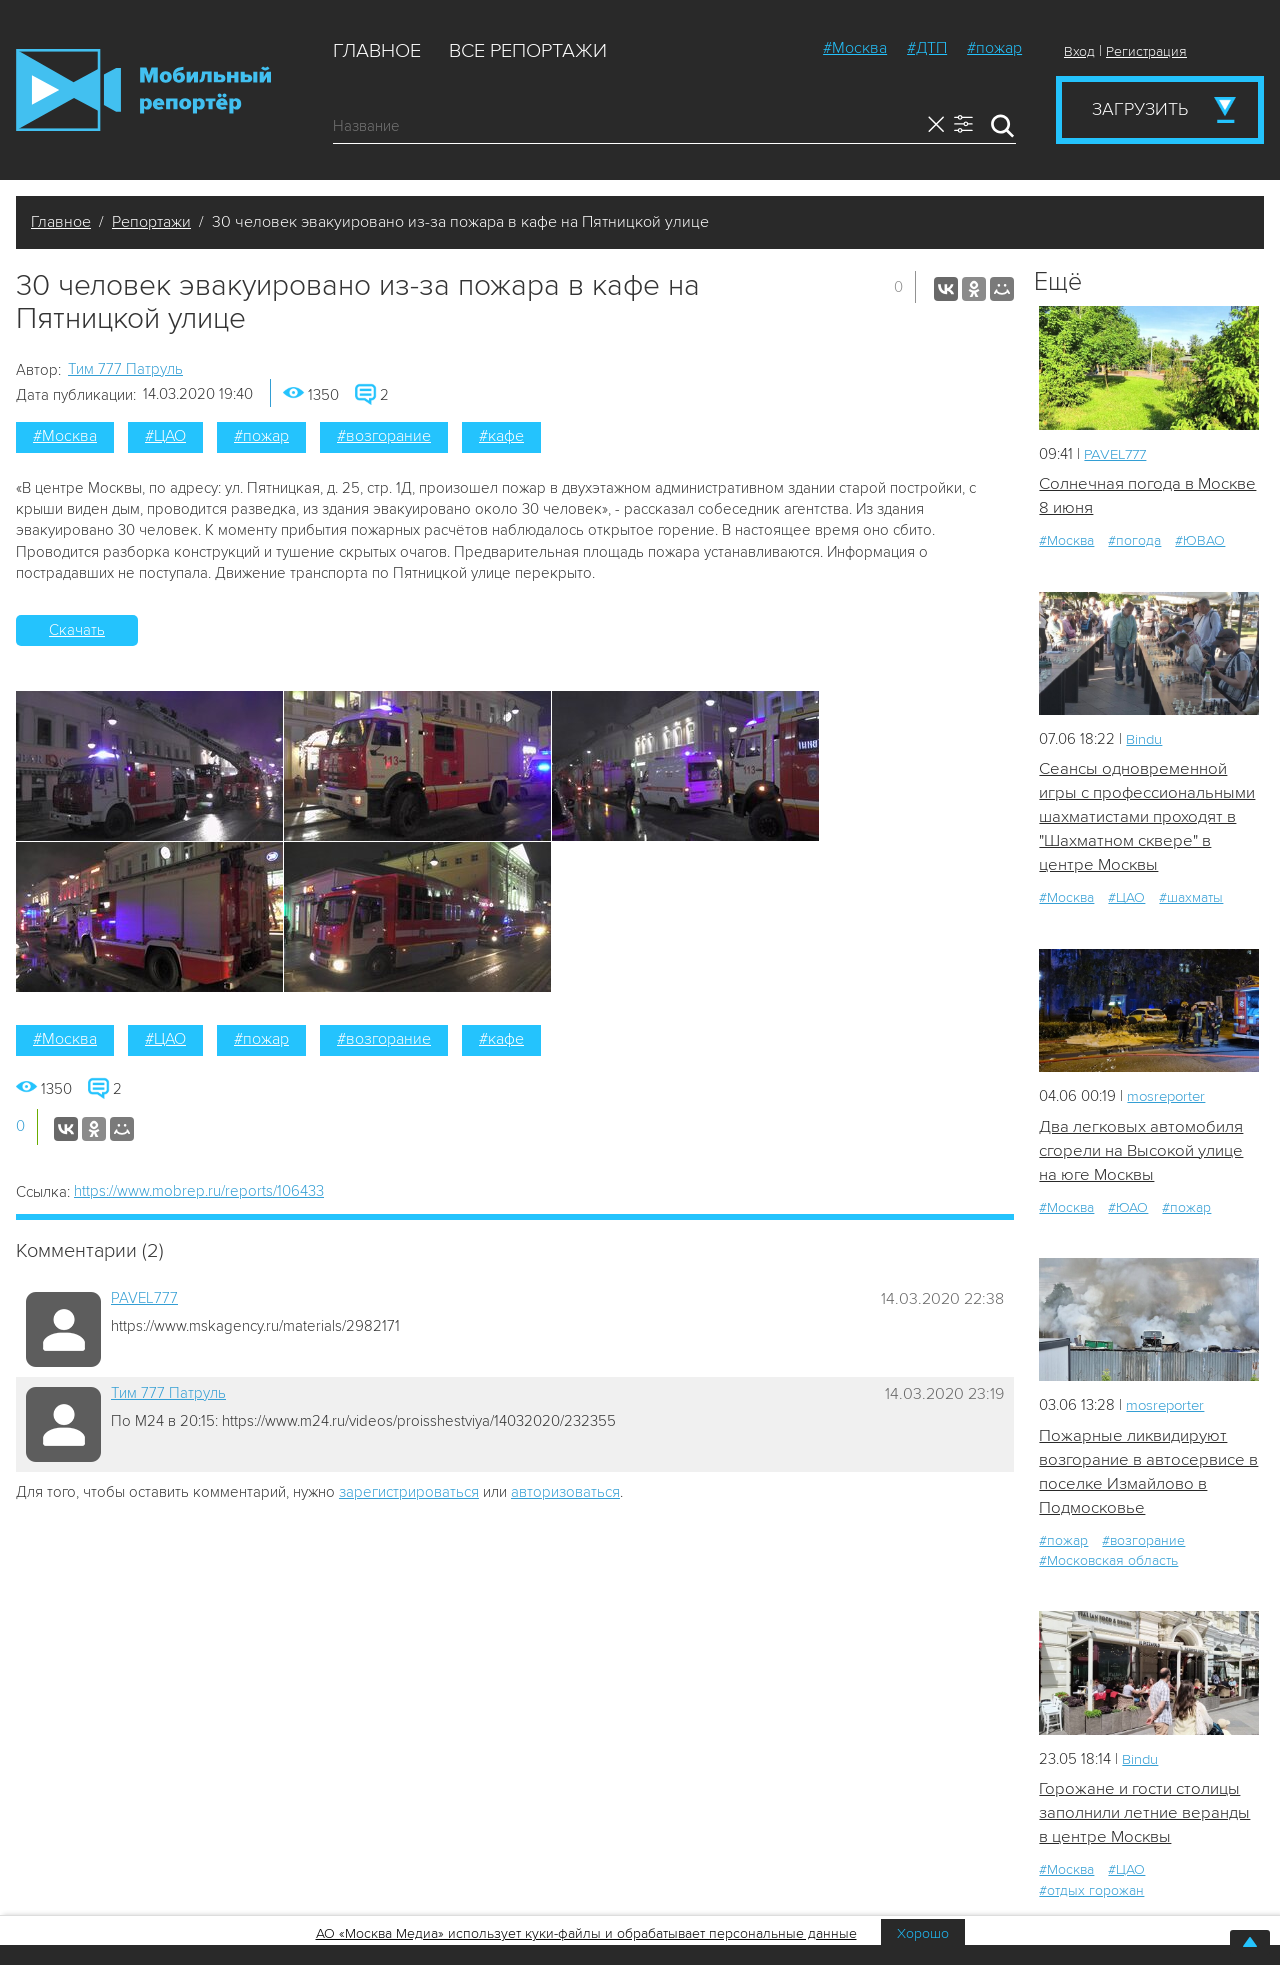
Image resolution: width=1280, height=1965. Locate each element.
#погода (1134, 541)
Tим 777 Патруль (125, 369)
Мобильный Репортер (143, 90)
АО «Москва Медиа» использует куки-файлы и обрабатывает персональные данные (586, 1933)
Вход (1079, 51)
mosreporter (1168, 1098)
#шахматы (1191, 899)
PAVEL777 (144, 1298)
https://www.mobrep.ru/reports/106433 (199, 1191)
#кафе (501, 436)
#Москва (855, 48)
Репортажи (151, 222)
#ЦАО (165, 436)
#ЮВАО (1200, 541)
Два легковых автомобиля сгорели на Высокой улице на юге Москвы (1141, 1152)
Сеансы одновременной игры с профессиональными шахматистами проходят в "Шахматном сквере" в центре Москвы (1147, 818)
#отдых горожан (1091, 1894)
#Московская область (1108, 1564)
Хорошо (923, 1933)
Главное (377, 51)
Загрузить (1140, 109)
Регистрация (1146, 51)
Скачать (77, 630)
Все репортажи (528, 51)
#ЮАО (1128, 1209)
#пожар (994, 48)
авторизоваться (565, 1492)
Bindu (1144, 739)
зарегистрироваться (409, 1492)
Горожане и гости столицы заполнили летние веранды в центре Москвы (1144, 1816)
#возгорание (384, 436)
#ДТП (927, 48)
